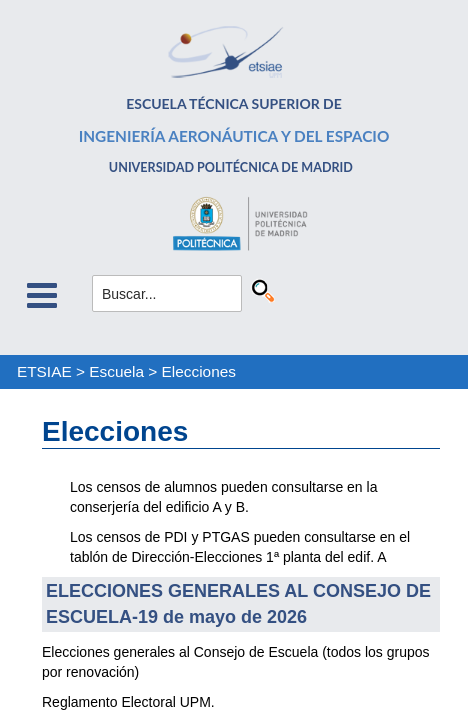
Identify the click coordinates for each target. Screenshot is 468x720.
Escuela (116, 371)
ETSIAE (44, 371)
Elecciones (199, 371)
